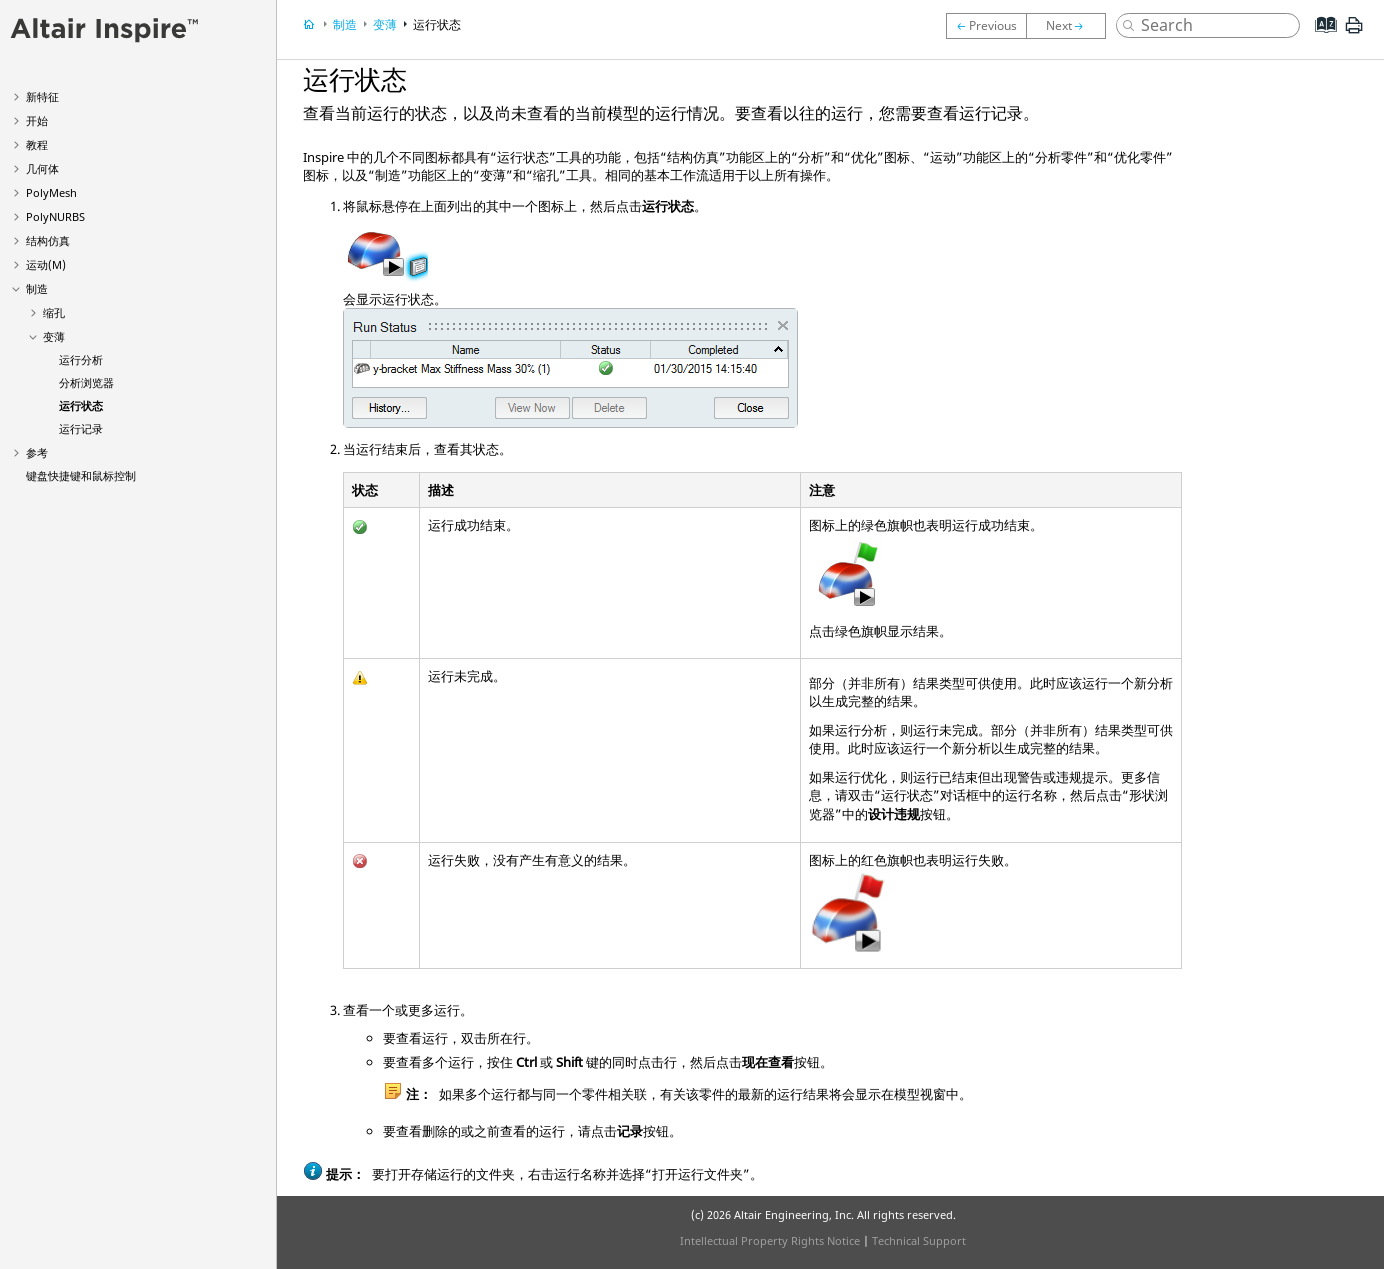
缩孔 (54, 312)
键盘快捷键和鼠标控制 (81, 475)
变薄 (54, 336)
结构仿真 (48, 240)
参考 (37, 452)
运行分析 (81, 359)
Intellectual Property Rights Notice (770, 1240)
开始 (37, 120)
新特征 (42, 96)
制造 (37, 288)
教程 (37, 144)
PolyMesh (51, 192)
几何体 (42, 168)
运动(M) (46, 264)
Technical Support (919, 1240)
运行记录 (81, 428)
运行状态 (81, 405)
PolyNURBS (55, 216)
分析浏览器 (86, 382)
